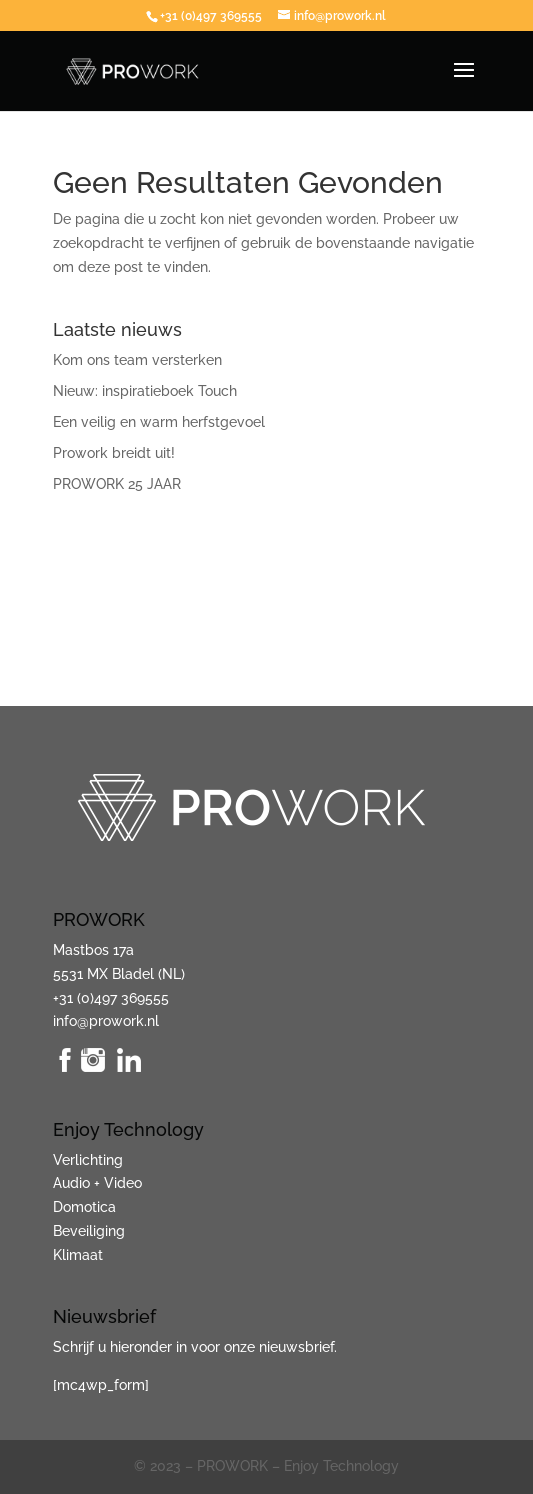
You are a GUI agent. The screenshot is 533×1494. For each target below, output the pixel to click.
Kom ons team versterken (137, 360)
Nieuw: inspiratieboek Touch (145, 391)
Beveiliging (89, 1231)
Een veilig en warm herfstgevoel (159, 422)
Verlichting (88, 1160)
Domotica (84, 1207)
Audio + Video (97, 1183)
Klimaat (78, 1255)
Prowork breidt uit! (114, 453)
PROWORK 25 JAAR (117, 484)
